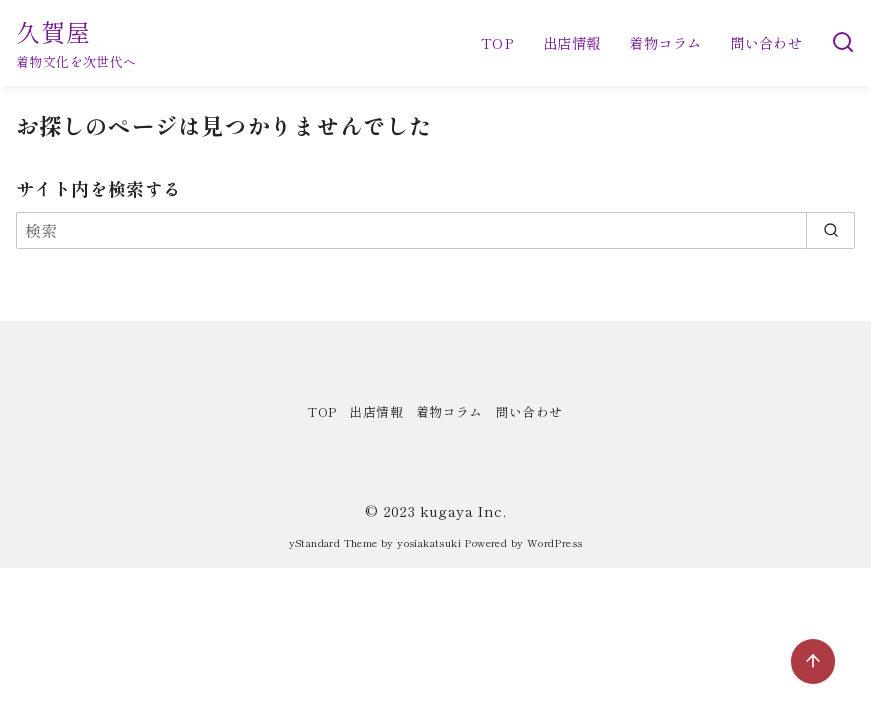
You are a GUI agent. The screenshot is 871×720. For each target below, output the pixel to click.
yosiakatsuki (429, 542)
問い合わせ (766, 42)
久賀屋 (54, 31)
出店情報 (572, 42)
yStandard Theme (333, 542)
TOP (497, 42)
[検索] (843, 43)
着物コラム (665, 42)
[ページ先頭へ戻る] (813, 661)
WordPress (555, 542)
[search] (830, 230)
